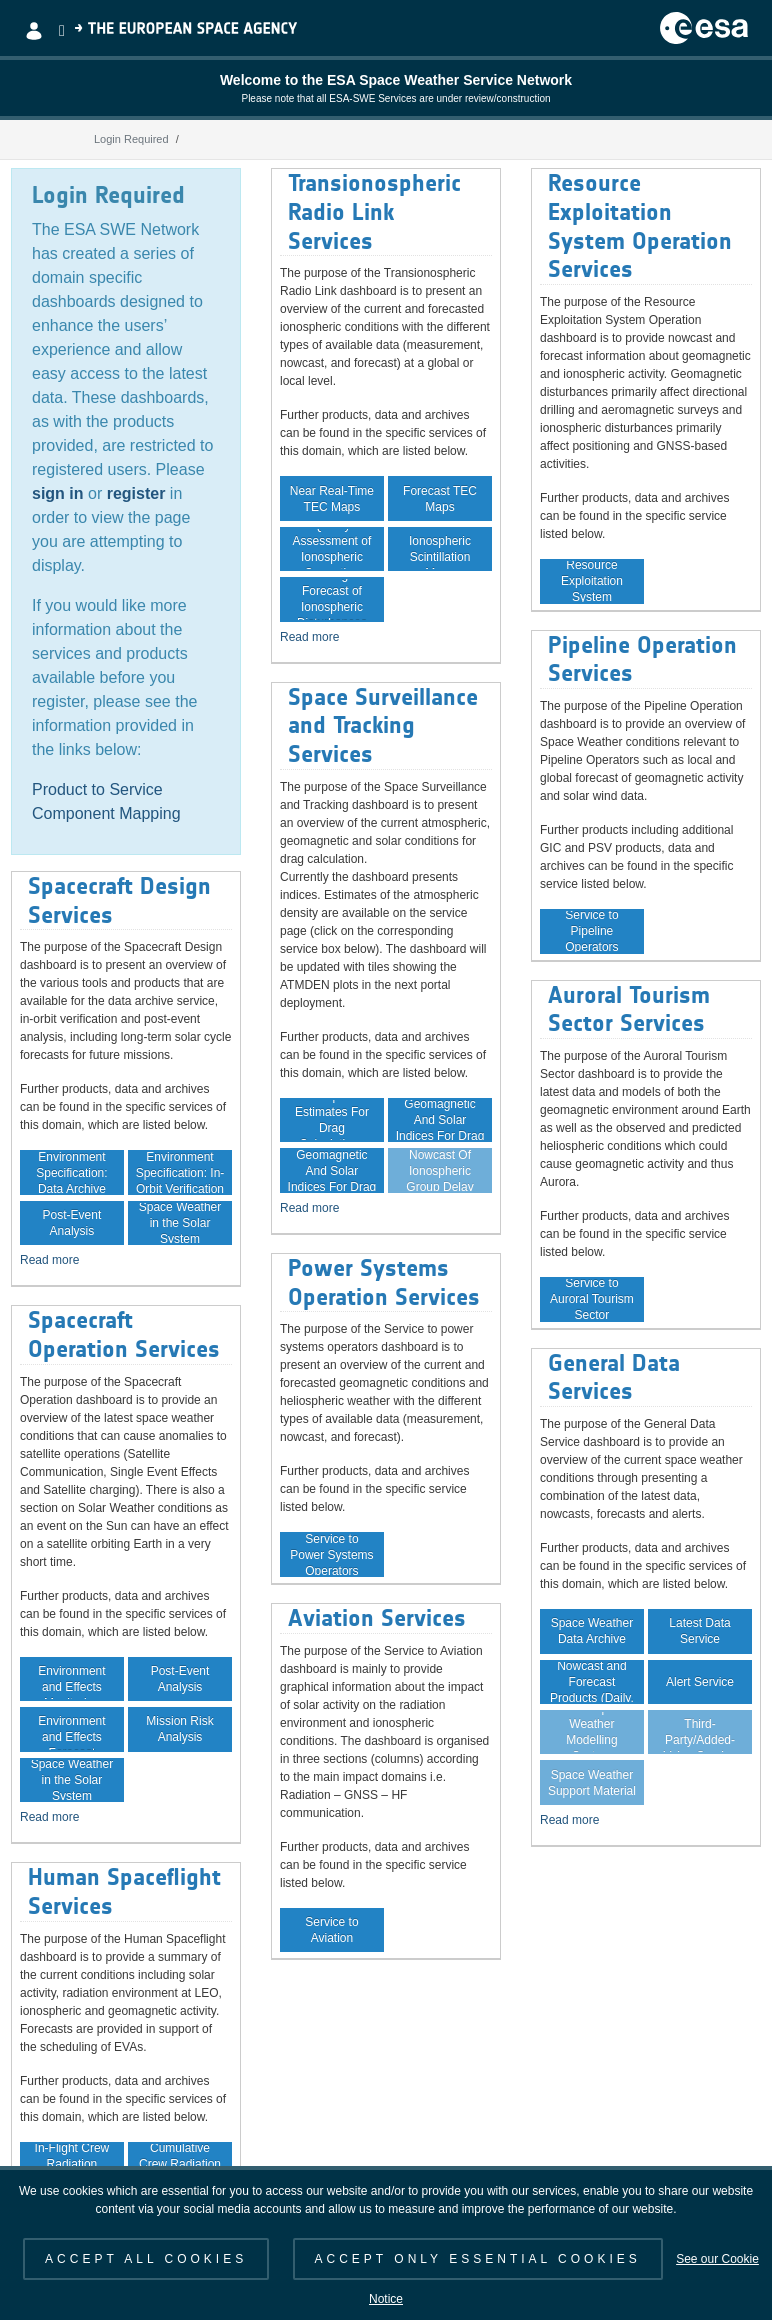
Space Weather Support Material (592, 1783)
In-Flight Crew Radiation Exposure (72, 2164)
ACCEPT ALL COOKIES (146, 2259)
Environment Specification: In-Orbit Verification (180, 1172)
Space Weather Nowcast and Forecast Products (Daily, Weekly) (592, 1682)
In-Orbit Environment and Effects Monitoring (71, 1679)
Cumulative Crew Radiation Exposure (180, 2164)
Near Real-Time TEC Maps (332, 499)
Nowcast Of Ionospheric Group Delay (439, 1170)
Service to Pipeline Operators (591, 931)
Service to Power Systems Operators (331, 1554)
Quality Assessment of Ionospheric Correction (332, 549)
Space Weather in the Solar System (180, 1223)
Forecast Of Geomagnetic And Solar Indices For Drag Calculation (332, 1170)
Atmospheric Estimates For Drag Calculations (332, 1120)
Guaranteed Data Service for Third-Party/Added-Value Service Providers (700, 1732)
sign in (58, 493)
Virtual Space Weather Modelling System (591, 1732)
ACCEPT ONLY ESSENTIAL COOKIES (478, 2259)
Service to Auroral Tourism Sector (592, 1299)
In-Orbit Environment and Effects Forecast (71, 1729)
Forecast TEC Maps (440, 499)
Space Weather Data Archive (592, 1631)
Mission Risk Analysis (179, 1729)
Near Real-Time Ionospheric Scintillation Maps (440, 549)
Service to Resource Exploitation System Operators (592, 581)
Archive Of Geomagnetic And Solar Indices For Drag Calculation (440, 1120)
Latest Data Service (699, 1631)
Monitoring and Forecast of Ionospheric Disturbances (331, 599)
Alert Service (700, 1682)
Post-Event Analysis (72, 1223)
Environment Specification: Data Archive (71, 1172)
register (136, 493)
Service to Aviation (331, 1930)
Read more (49, 1260)
